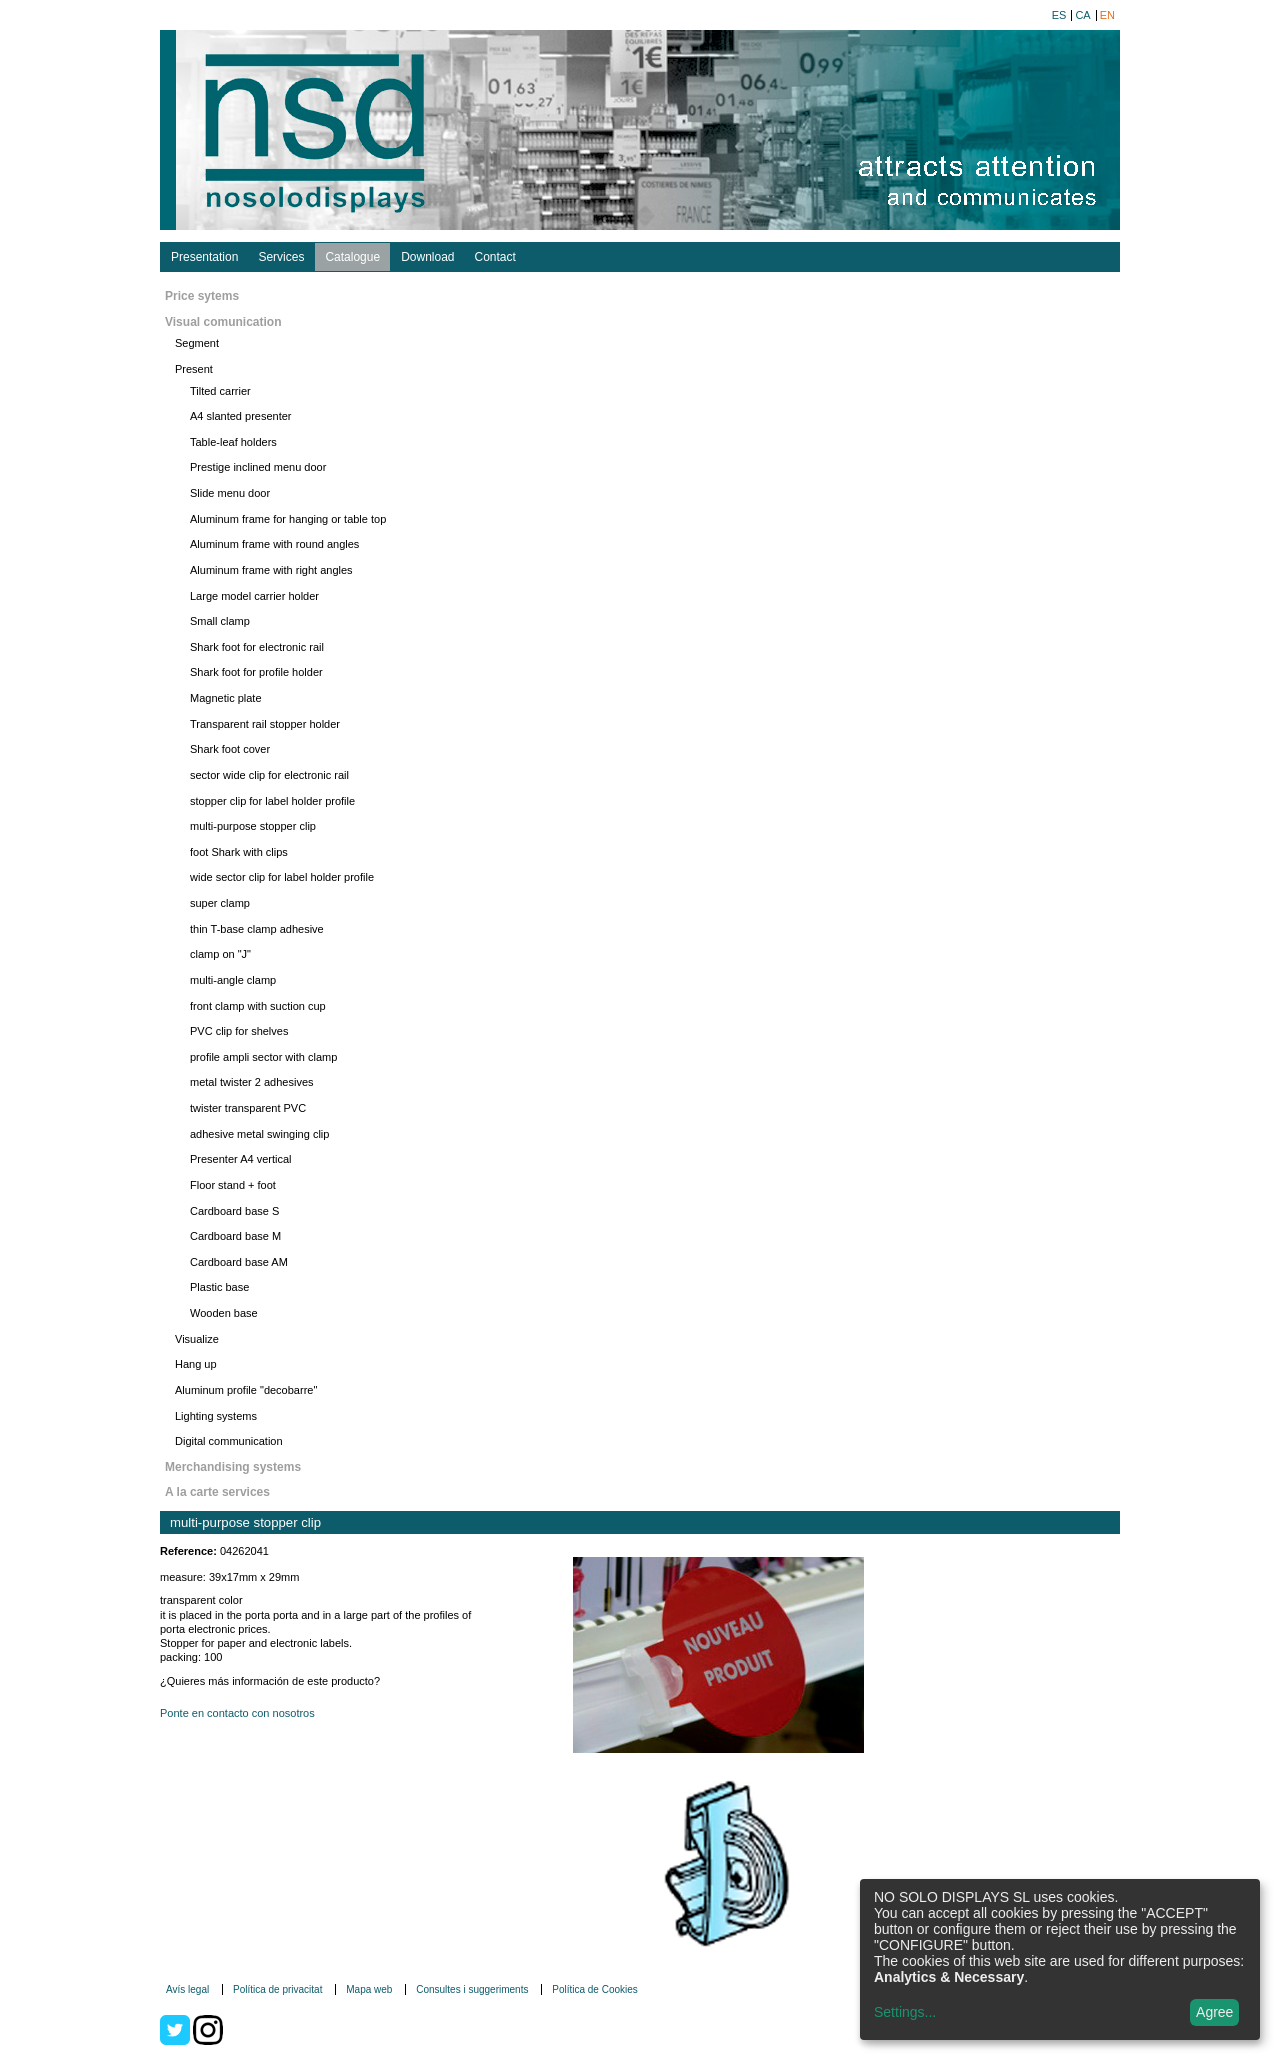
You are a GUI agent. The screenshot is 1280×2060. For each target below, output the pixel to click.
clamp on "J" (220, 954)
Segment (197, 343)
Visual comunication (223, 322)
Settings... (905, 2012)
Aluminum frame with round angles (274, 544)
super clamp (220, 903)
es (1059, 15)
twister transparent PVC (248, 1108)
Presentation (204, 257)
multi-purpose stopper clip (253, 826)
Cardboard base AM (239, 1262)
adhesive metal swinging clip (259, 1134)
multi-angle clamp (233, 980)
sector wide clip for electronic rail (269, 775)
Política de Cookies (595, 1989)
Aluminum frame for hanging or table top (288, 519)
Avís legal (187, 1989)
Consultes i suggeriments (472, 1989)
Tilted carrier (220, 391)
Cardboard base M (235, 1236)
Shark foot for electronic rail (257, 647)
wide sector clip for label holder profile (282, 877)
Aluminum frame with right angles (271, 570)
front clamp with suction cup (258, 1006)
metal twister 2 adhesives (252, 1082)
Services (281, 257)
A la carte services (217, 1492)
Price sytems (202, 296)
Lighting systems (216, 1416)
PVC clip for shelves (239, 1031)
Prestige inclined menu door (258, 467)
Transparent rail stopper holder (265, 724)
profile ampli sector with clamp (263, 1057)
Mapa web (369, 1989)
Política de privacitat (278, 1989)
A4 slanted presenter (241, 416)
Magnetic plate (226, 698)
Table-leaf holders (233, 442)
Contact (495, 257)
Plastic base (219, 1287)
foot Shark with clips (239, 852)
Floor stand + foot (233, 1185)
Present (194, 369)
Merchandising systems (233, 1467)
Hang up (196, 1364)
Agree (1214, 2012)
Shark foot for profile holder (256, 672)
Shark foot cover (230, 749)
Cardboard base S (234, 1211)
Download (427, 257)
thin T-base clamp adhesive (257, 929)
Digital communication (229, 1441)
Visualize (197, 1339)
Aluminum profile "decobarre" (246, 1390)
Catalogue (352, 257)
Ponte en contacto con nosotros (237, 1713)
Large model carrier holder (254, 596)
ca (1082, 15)
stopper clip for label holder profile (272, 801)
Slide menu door (230, 493)
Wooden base (224, 1313)
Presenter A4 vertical (241, 1159)
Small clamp (220, 621)
